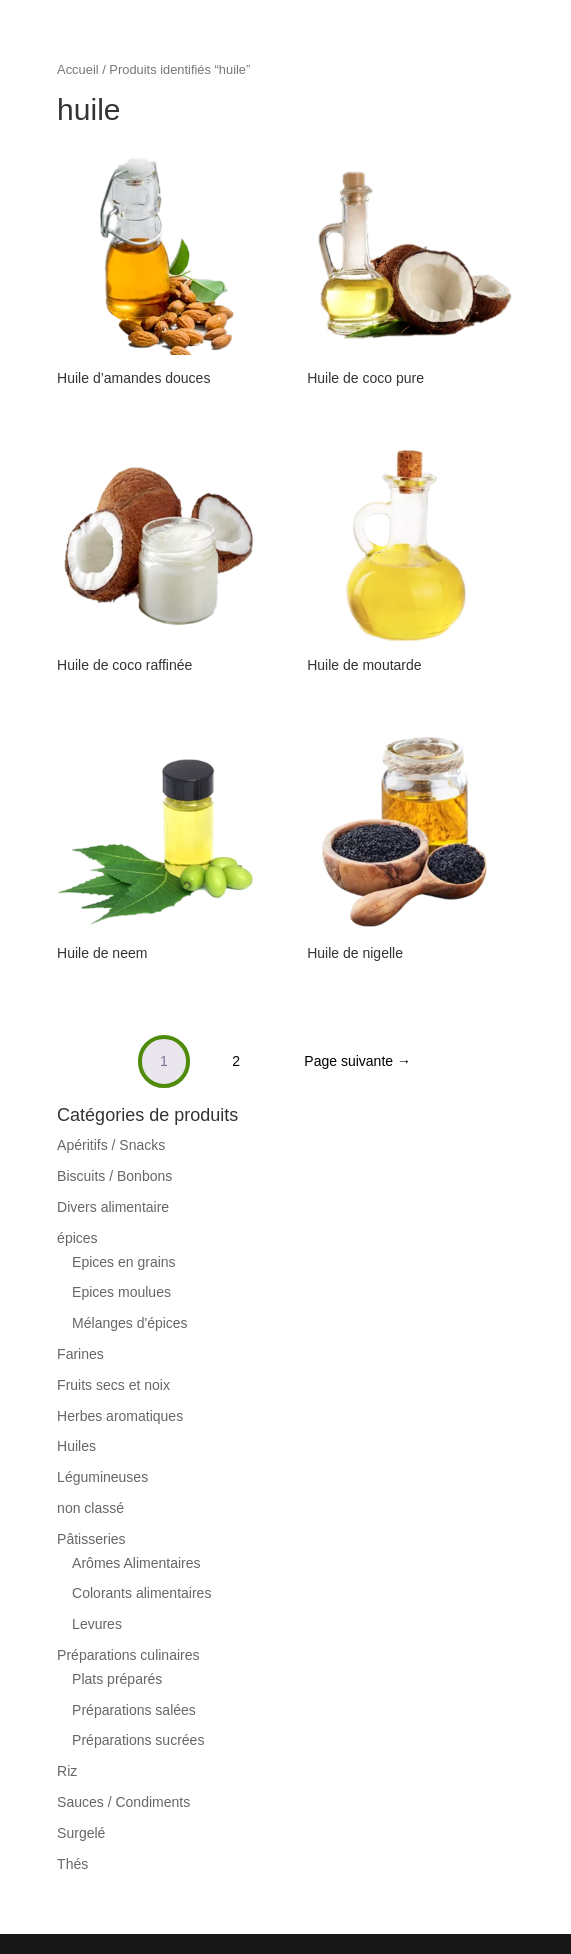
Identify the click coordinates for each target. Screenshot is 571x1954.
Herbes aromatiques (120, 1416)
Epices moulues (121, 1292)
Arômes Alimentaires (136, 1563)
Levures (97, 1624)
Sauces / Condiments (123, 1802)
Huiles (76, 1446)
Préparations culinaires (128, 1655)
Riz (67, 1771)
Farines (80, 1354)
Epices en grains (124, 1262)
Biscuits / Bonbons (114, 1176)
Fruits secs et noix (113, 1385)
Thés (72, 1864)
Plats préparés (117, 1679)
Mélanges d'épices (130, 1323)
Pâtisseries (91, 1539)
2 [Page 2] (236, 1061)
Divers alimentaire (113, 1207)
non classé (90, 1508)
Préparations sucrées (138, 1740)
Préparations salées (134, 1710)
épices (77, 1238)
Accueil (78, 69)
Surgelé (81, 1833)
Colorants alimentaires (141, 1593)
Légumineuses (102, 1477)
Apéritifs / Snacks (111, 1145)
